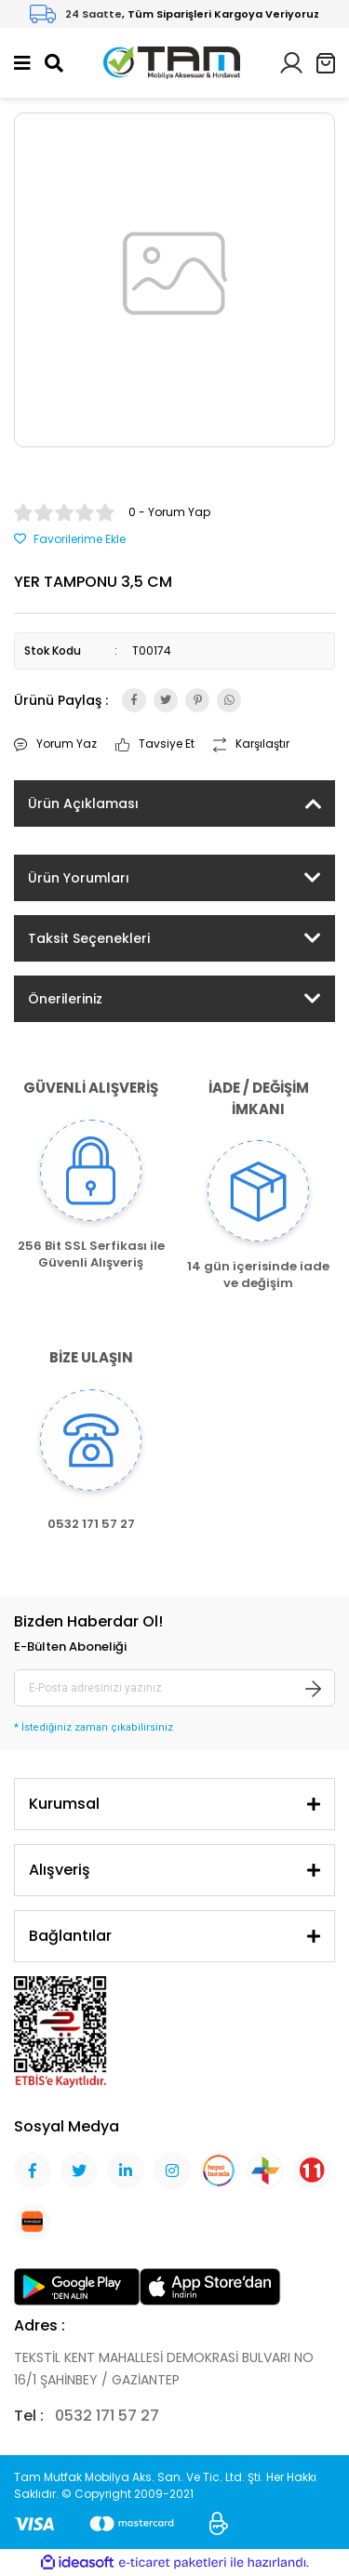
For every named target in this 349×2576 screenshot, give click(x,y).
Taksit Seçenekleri (89, 938)
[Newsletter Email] (174, 1687)
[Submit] (313, 1687)
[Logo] (171, 62)
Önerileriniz (65, 998)
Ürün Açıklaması (83, 803)
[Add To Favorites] (70, 539)
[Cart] (325, 63)
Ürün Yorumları (78, 878)
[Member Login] (291, 62)
